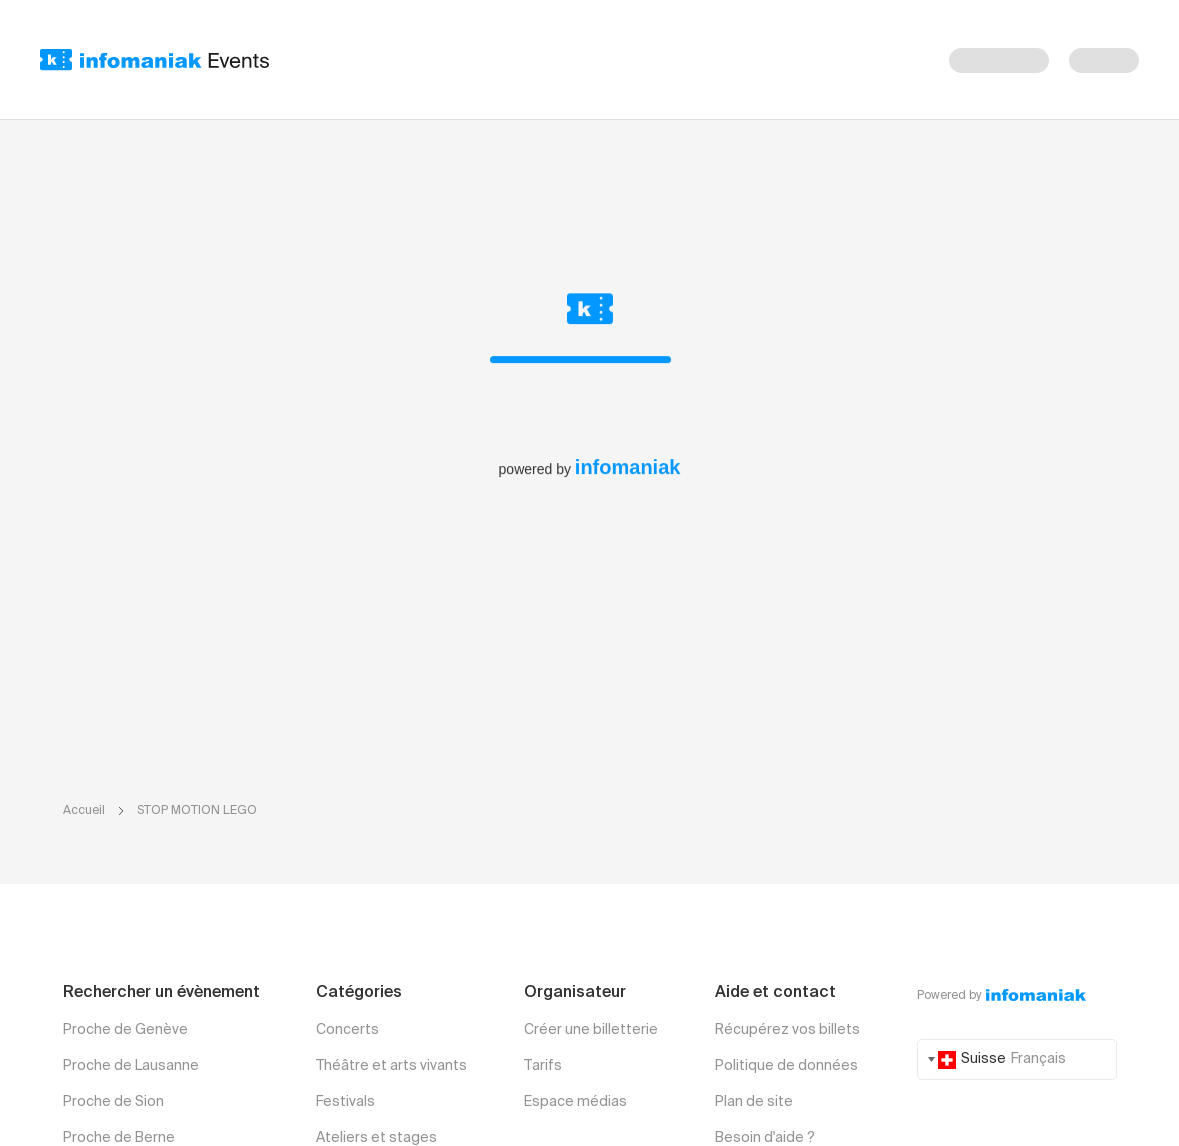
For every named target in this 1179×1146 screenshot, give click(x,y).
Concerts (347, 1030)
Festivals (345, 1102)
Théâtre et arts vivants (391, 1066)
